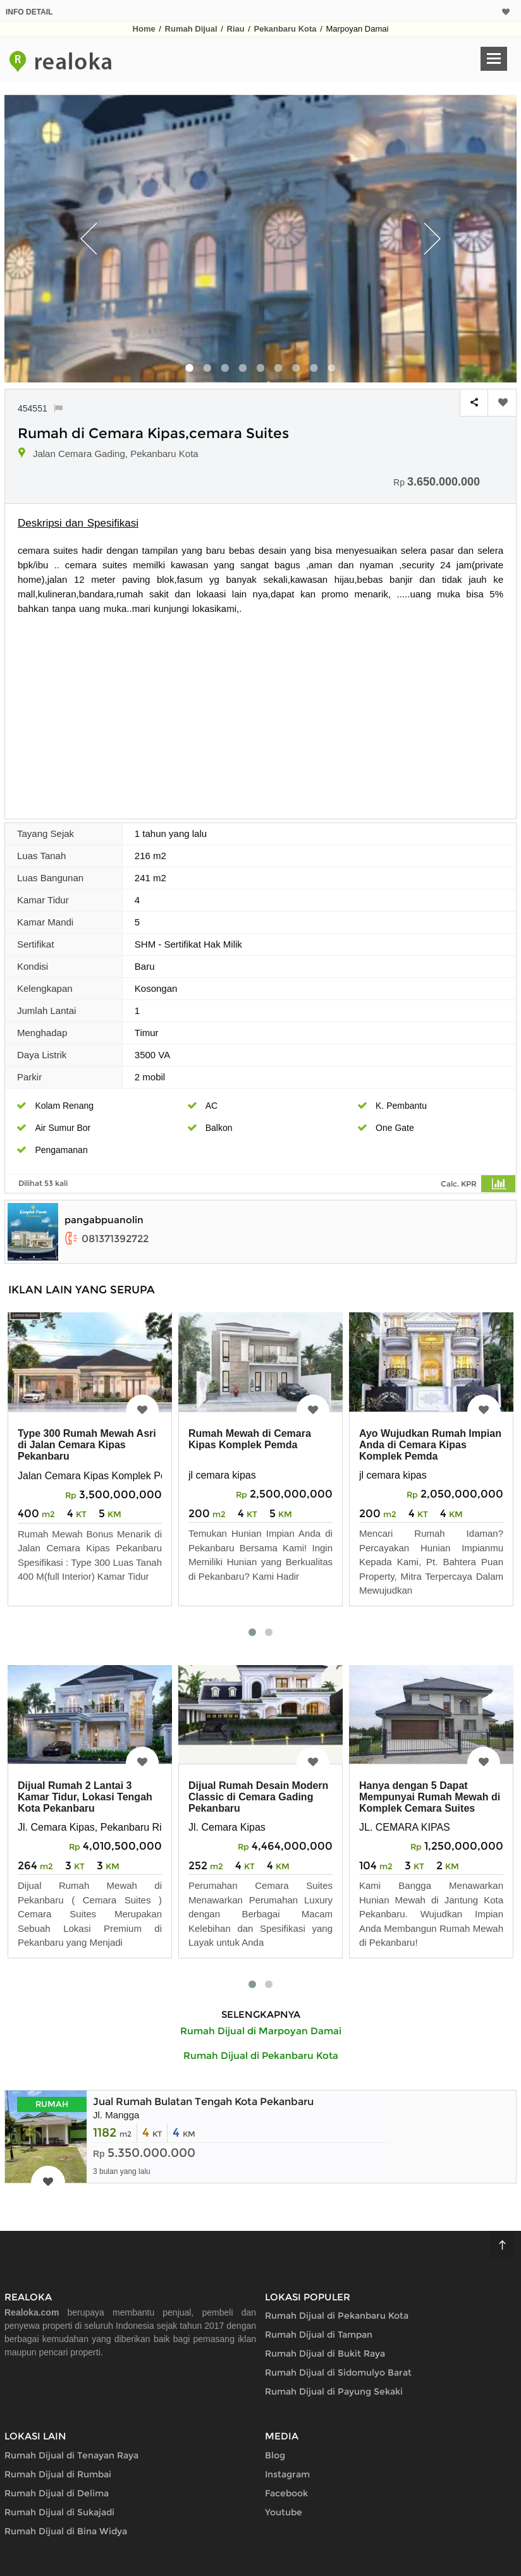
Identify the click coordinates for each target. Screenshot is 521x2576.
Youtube (283, 2512)
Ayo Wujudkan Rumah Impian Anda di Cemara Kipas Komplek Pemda (430, 1445)
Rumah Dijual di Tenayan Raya (71, 2455)
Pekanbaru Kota (285, 29)
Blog (275, 2455)
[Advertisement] (260, 710)
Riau (236, 29)
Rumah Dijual (191, 29)
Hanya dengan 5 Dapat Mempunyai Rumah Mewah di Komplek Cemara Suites (429, 1797)
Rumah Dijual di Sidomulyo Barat (338, 2372)
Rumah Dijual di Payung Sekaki (334, 2391)
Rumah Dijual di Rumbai (57, 2474)
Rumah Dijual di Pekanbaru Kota (336, 2315)
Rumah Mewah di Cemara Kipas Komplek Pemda (249, 1439)
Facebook (286, 2493)
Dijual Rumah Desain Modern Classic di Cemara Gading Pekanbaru (258, 1797)
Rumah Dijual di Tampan (318, 2334)
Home (144, 29)
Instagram (287, 2474)
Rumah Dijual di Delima (56, 2493)
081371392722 (106, 1239)
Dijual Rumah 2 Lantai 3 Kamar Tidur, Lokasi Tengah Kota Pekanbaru (85, 1797)
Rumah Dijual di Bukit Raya (325, 2353)
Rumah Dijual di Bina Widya (65, 2531)
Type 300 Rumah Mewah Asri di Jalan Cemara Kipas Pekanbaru (87, 1445)
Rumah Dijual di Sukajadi (59, 2512)
